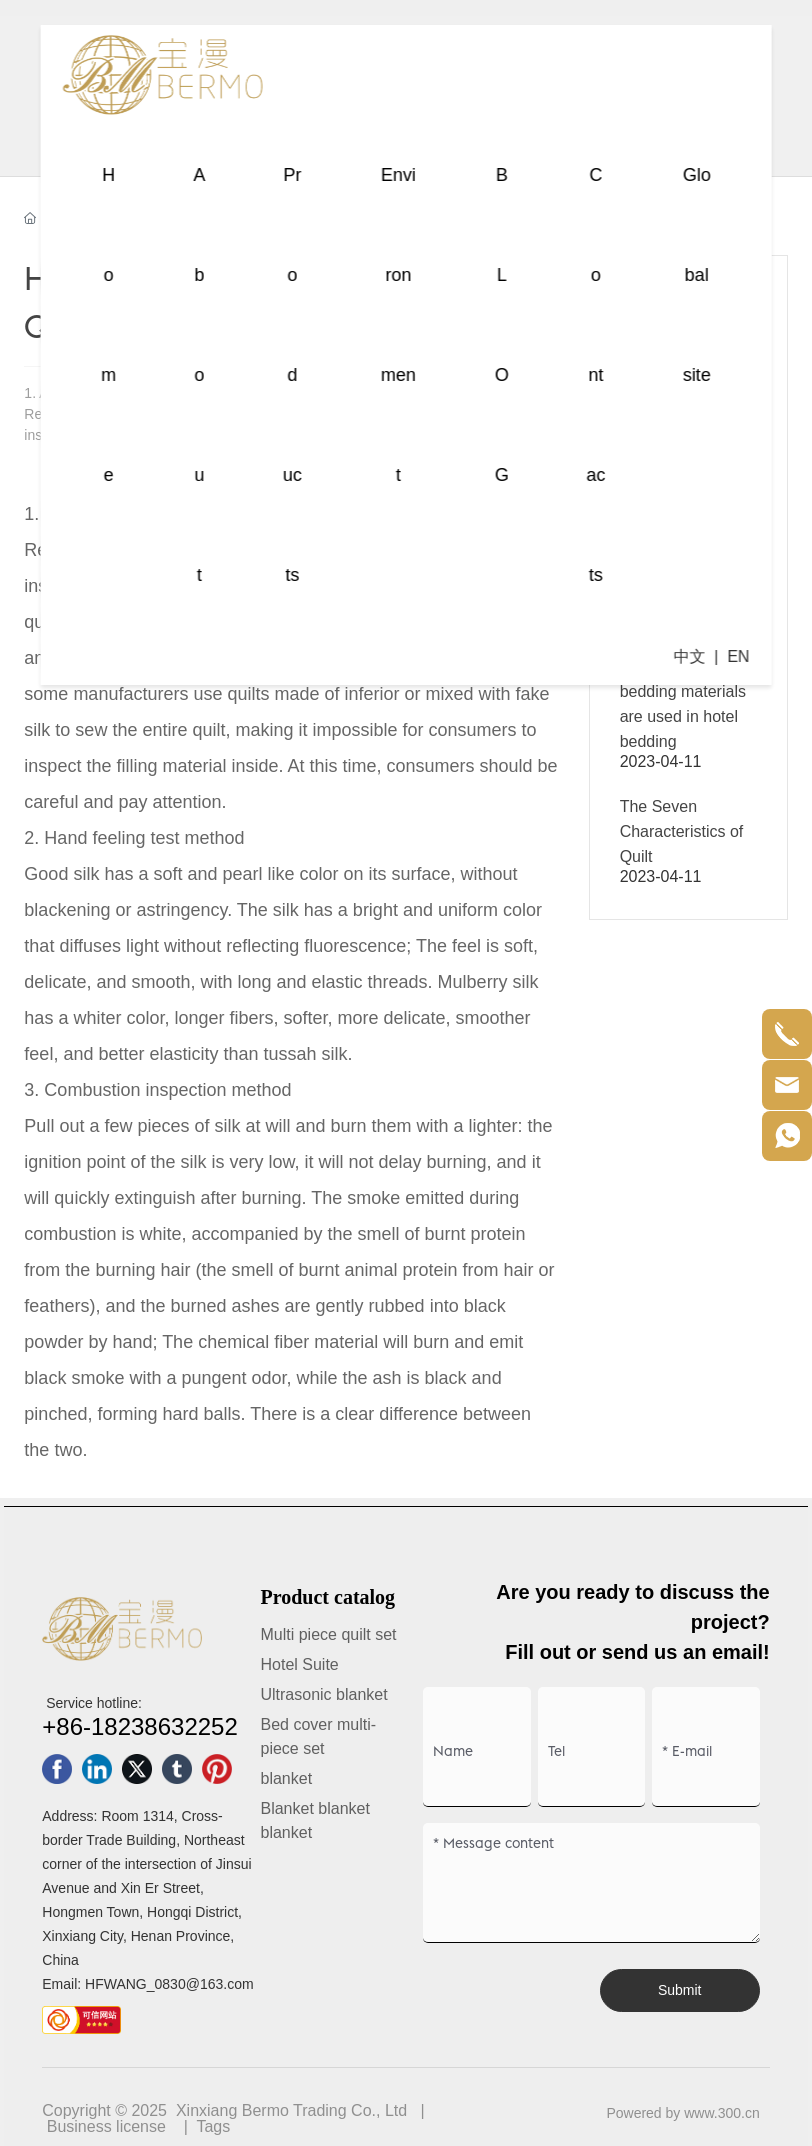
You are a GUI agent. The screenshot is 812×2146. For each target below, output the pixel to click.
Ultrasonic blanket (323, 1694)
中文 (689, 656)
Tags (213, 2126)
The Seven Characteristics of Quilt (682, 831)
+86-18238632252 (140, 1726)
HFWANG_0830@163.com (169, 1984)
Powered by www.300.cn (682, 2113)
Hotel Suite (299, 1664)
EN (738, 656)
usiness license (111, 2126)
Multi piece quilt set (328, 1634)
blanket (286, 1778)
